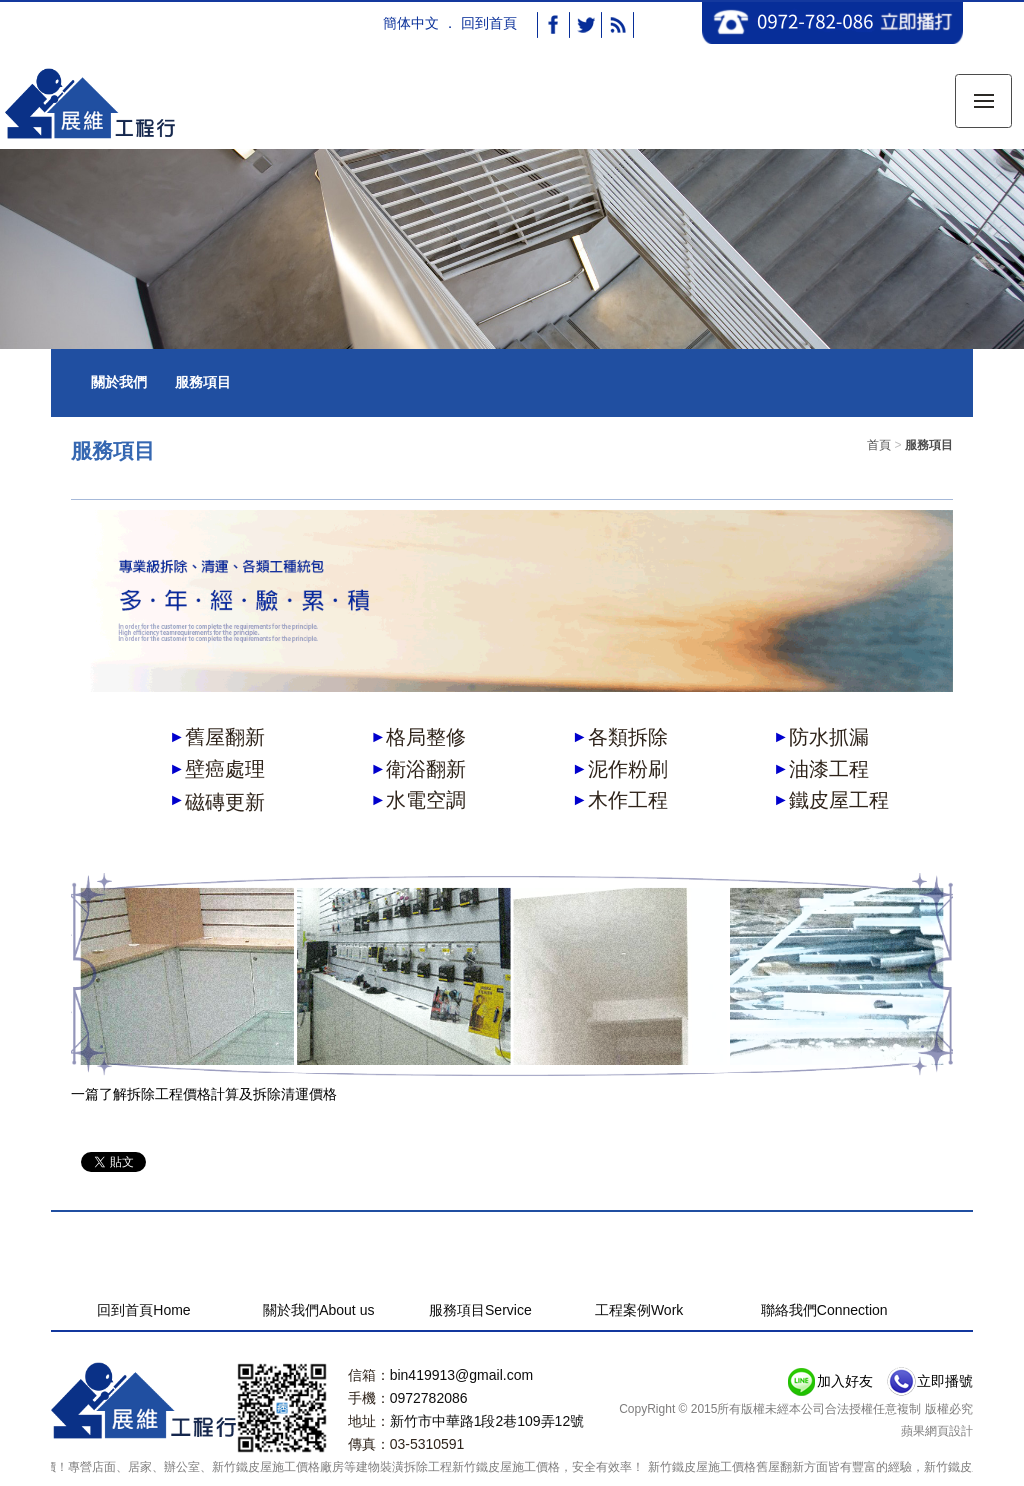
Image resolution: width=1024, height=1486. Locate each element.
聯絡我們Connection (824, 1310)
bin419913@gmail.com (461, 1375)
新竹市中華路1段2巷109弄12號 (487, 1421)
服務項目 (203, 382)
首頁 (879, 445)
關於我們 (119, 382)
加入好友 (845, 1381)
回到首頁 (489, 23)
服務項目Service (480, 1310)
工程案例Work (639, 1310)
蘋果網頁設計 (937, 1431)
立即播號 (945, 1381)
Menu (993, 88)
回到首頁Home (143, 1310)
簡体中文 (411, 23)
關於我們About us (318, 1310)
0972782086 (429, 1398)
